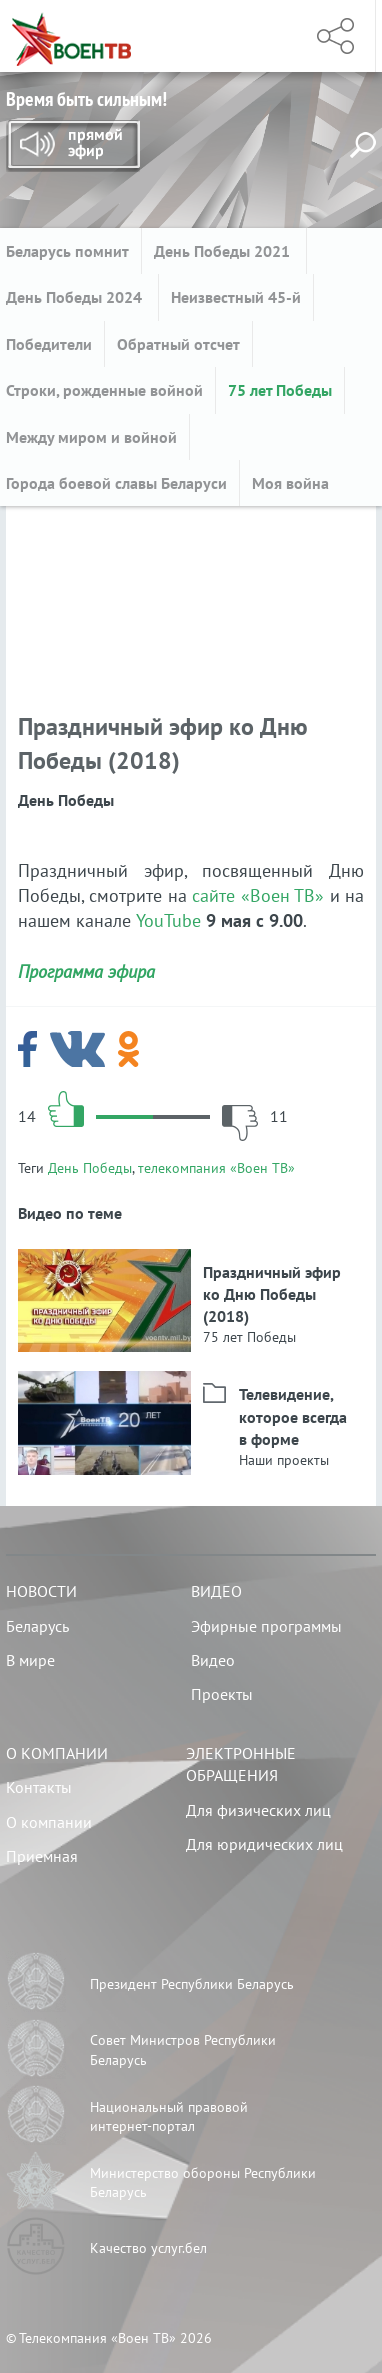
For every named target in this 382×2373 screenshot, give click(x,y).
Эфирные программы (266, 1626)
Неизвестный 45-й (236, 297)
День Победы (90, 1168)
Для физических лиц (258, 1810)
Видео (216, 1591)
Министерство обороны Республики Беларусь (203, 2183)
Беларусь (37, 1626)
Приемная (42, 1856)
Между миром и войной (91, 437)
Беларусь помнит (67, 251)
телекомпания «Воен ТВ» (216, 1168)
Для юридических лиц (264, 1844)
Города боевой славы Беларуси (116, 483)
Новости (41, 1591)
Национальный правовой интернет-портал (169, 2117)
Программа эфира (86, 971)
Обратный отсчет (178, 344)
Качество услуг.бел (148, 2248)
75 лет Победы (280, 390)
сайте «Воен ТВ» (258, 895)
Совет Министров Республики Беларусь (183, 2050)
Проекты (222, 1694)
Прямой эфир (73, 146)
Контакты (39, 1787)
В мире (30, 1660)
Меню (265, 36)
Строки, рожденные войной (104, 390)
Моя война (290, 483)
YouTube (168, 920)
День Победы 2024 (76, 297)
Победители (49, 344)
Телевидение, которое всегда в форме (293, 1416)
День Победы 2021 (224, 251)
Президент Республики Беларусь (192, 1984)
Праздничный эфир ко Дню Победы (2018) (272, 1294)
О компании (57, 1753)
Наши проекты (284, 1460)
